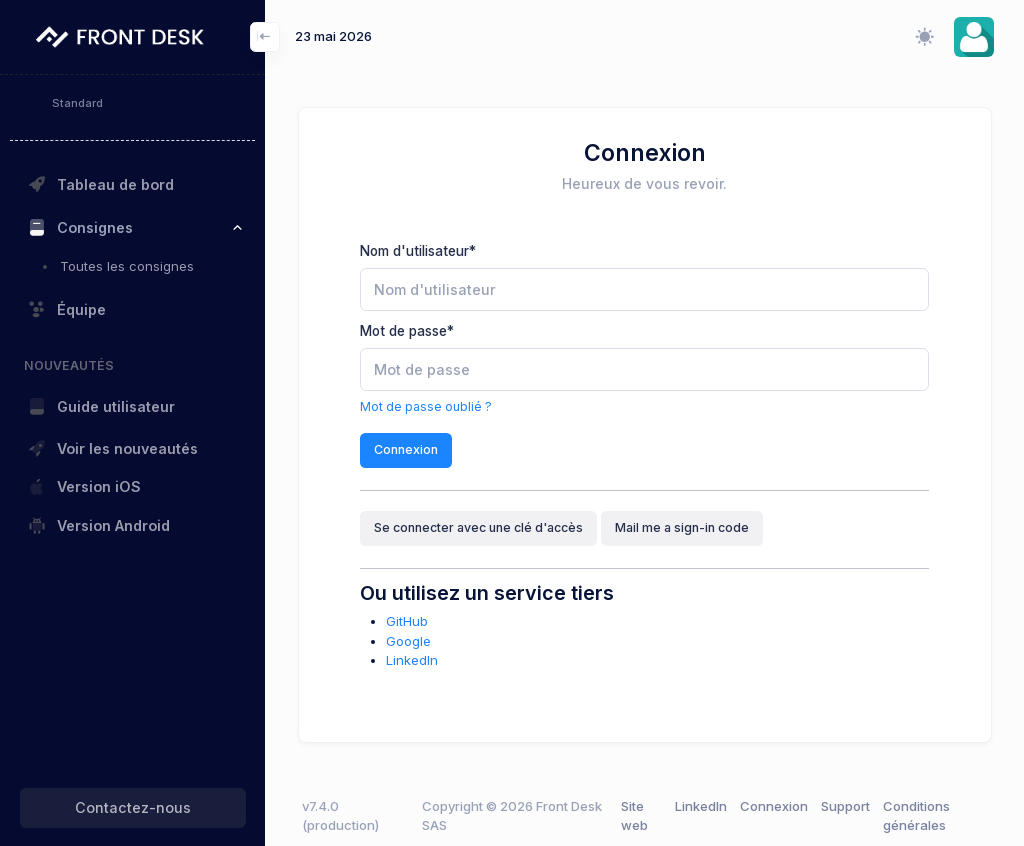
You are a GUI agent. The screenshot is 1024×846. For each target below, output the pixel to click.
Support (845, 806)
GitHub (407, 621)
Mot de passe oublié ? (426, 406)
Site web (634, 816)
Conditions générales (916, 816)
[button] (974, 37)
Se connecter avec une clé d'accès (478, 527)
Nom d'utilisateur (418, 251)
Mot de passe (407, 331)
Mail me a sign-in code (682, 527)
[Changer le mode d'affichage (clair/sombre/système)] (924, 37)
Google (408, 641)
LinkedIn (412, 660)
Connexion (406, 449)
